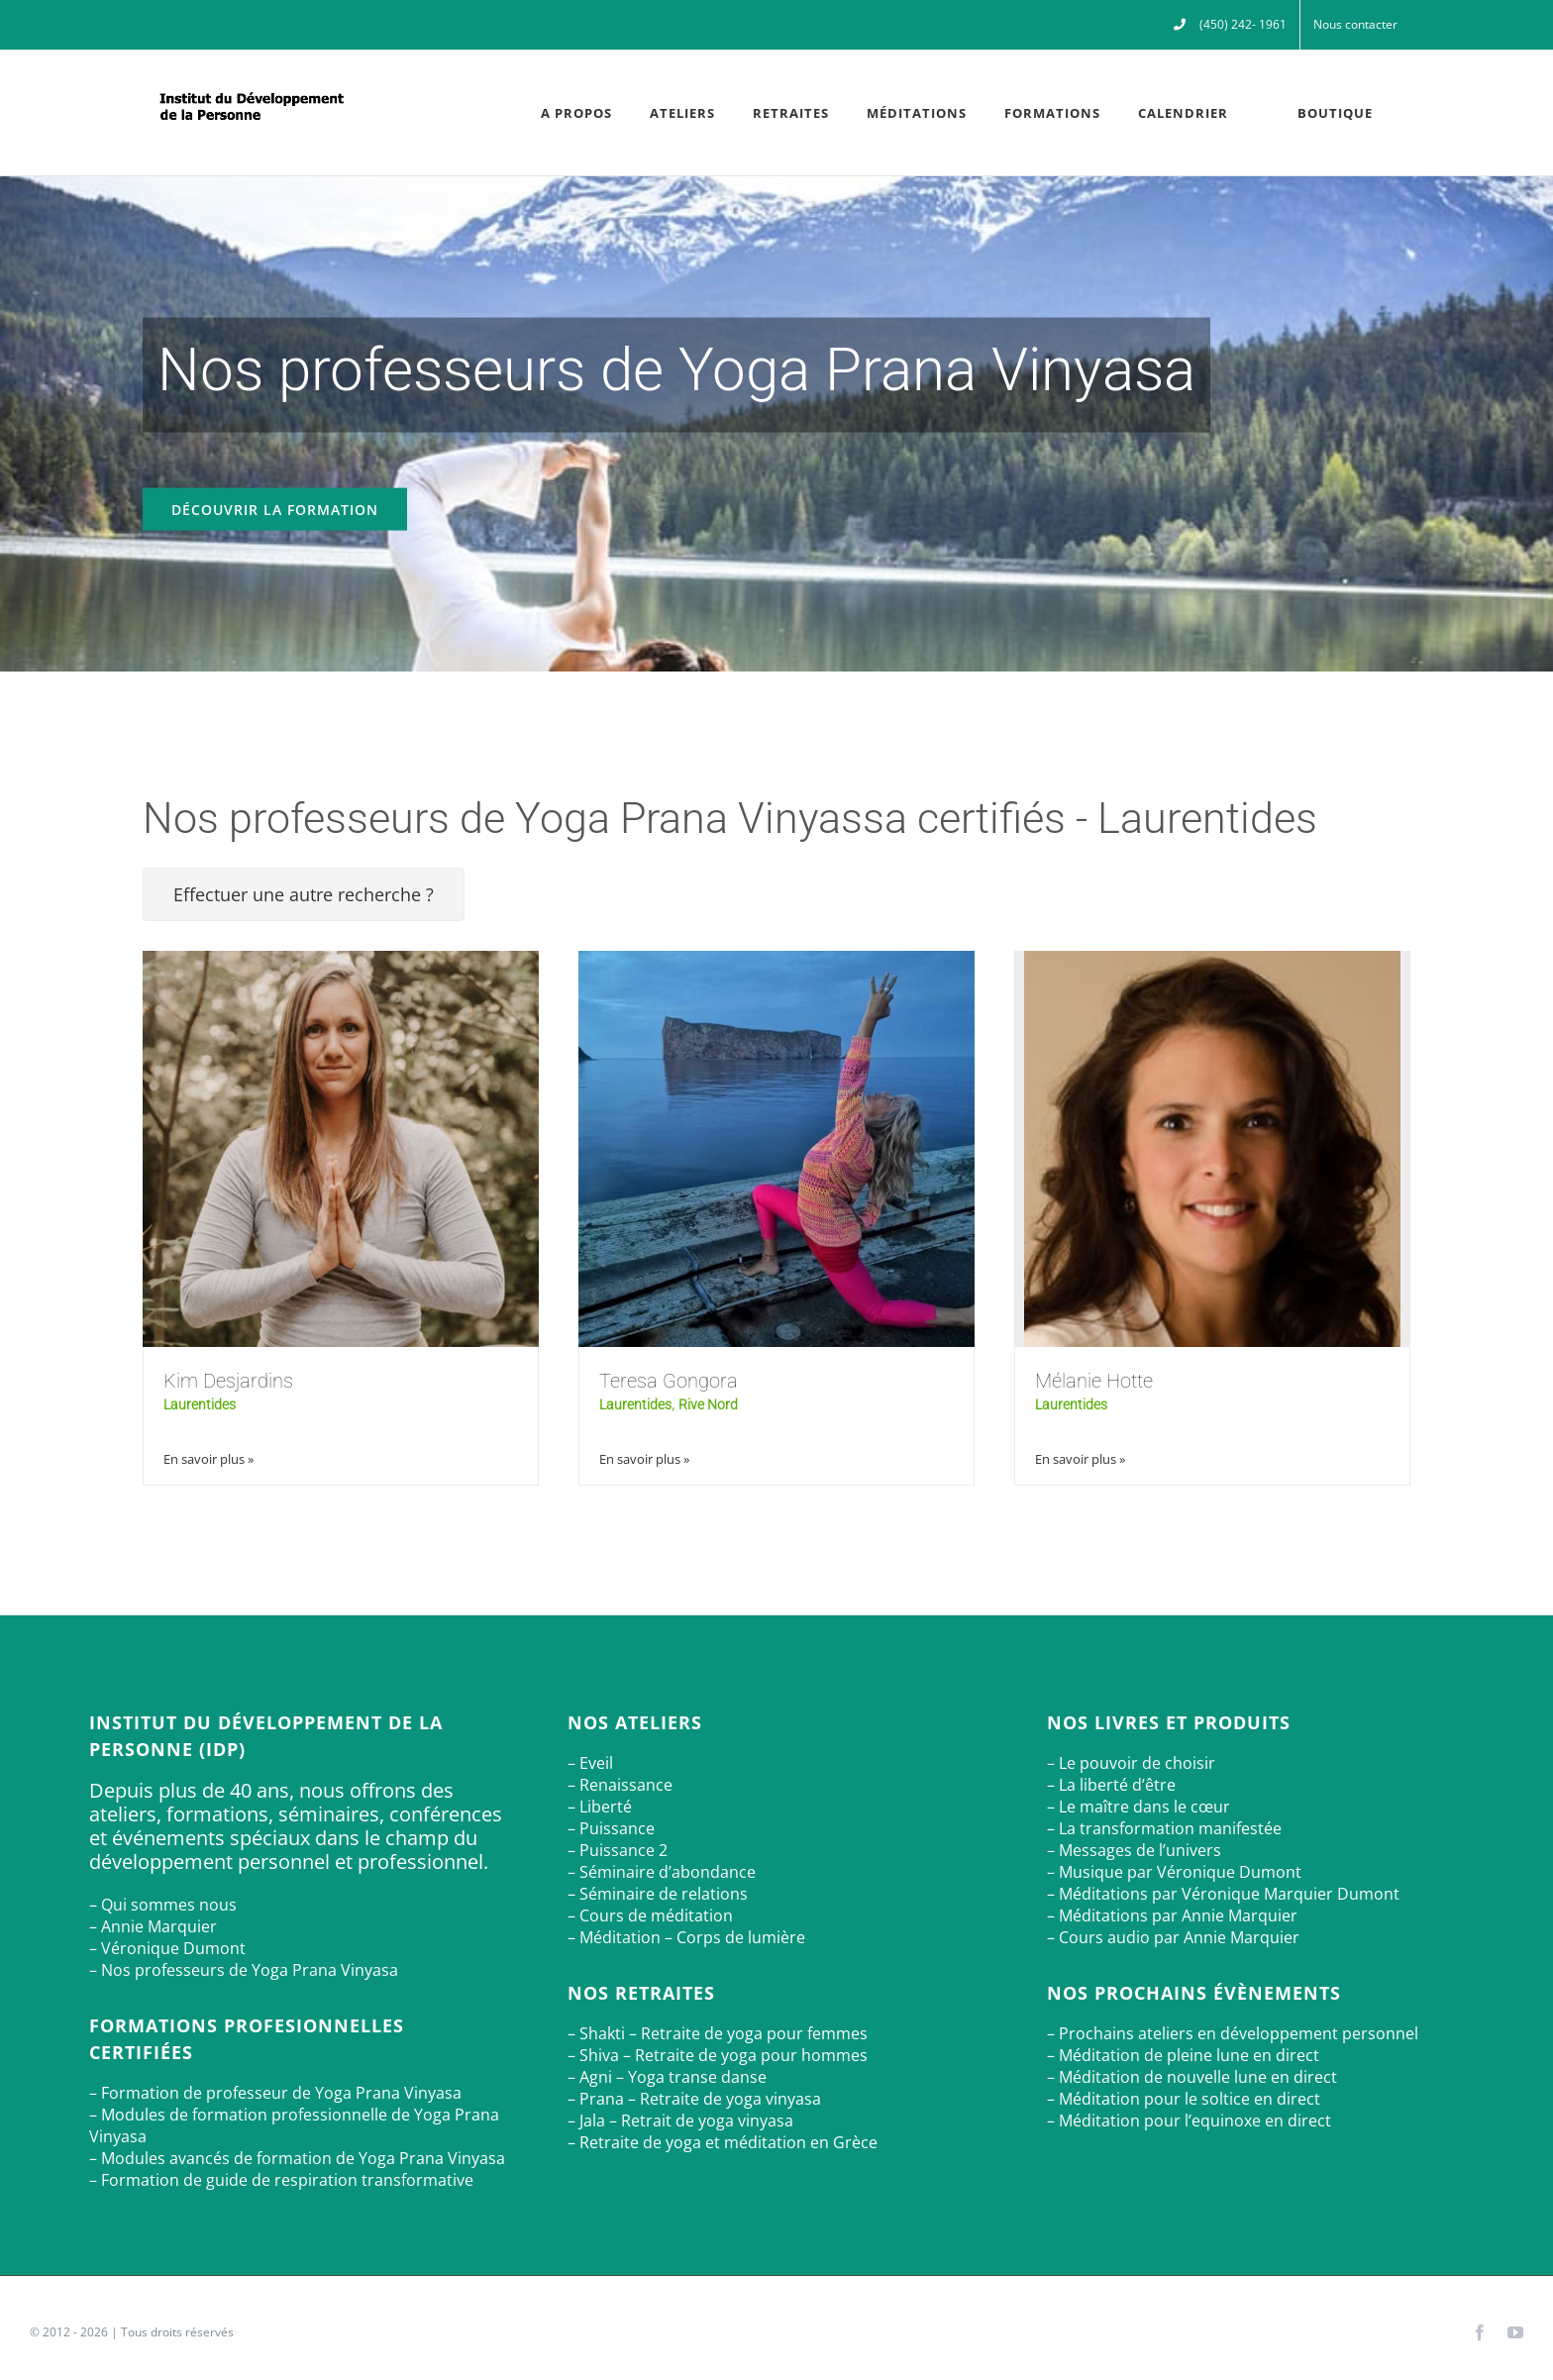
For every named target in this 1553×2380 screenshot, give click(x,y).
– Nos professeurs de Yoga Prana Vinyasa (243, 1970)
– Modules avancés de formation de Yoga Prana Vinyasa (297, 2158)
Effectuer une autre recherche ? (303, 894)
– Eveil (590, 1763)
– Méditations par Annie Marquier (1172, 1915)
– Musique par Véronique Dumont (1174, 1872)
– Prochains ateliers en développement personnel (1232, 2033)
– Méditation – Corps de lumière (686, 1937)
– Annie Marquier (153, 1926)
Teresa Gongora (668, 1381)
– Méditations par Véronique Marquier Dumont (1223, 1894)
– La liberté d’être (1111, 1785)
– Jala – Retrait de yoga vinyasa (680, 2120)
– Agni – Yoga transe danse (667, 2077)
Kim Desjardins (228, 1381)
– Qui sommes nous (163, 1904)
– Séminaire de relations (658, 1894)
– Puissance (611, 1828)
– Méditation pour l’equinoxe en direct (1189, 2120)
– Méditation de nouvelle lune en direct (1192, 2077)
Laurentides (199, 1404)
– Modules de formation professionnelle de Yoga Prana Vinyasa (294, 2125)
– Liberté (600, 1806)
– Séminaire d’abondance (662, 1872)
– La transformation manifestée (1164, 1828)
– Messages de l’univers (1134, 1850)
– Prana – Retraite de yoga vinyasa (694, 2099)
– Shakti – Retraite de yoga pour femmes (718, 2033)
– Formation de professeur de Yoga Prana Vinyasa (275, 2093)
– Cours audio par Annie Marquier (1173, 1937)
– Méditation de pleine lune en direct (1183, 2055)
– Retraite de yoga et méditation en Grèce (723, 2142)
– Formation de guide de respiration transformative (281, 2180)
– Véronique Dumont (167, 1948)
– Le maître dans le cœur (1138, 1806)
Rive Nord (708, 1404)
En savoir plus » (208, 1459)
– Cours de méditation (650, 1915)
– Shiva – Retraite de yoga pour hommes (718, 2055)
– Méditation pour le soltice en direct (1183, 2099)
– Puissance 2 (618, 1850)
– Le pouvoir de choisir (1131, 1763)
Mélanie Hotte (1094, 1381)
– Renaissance (620, 1785)
